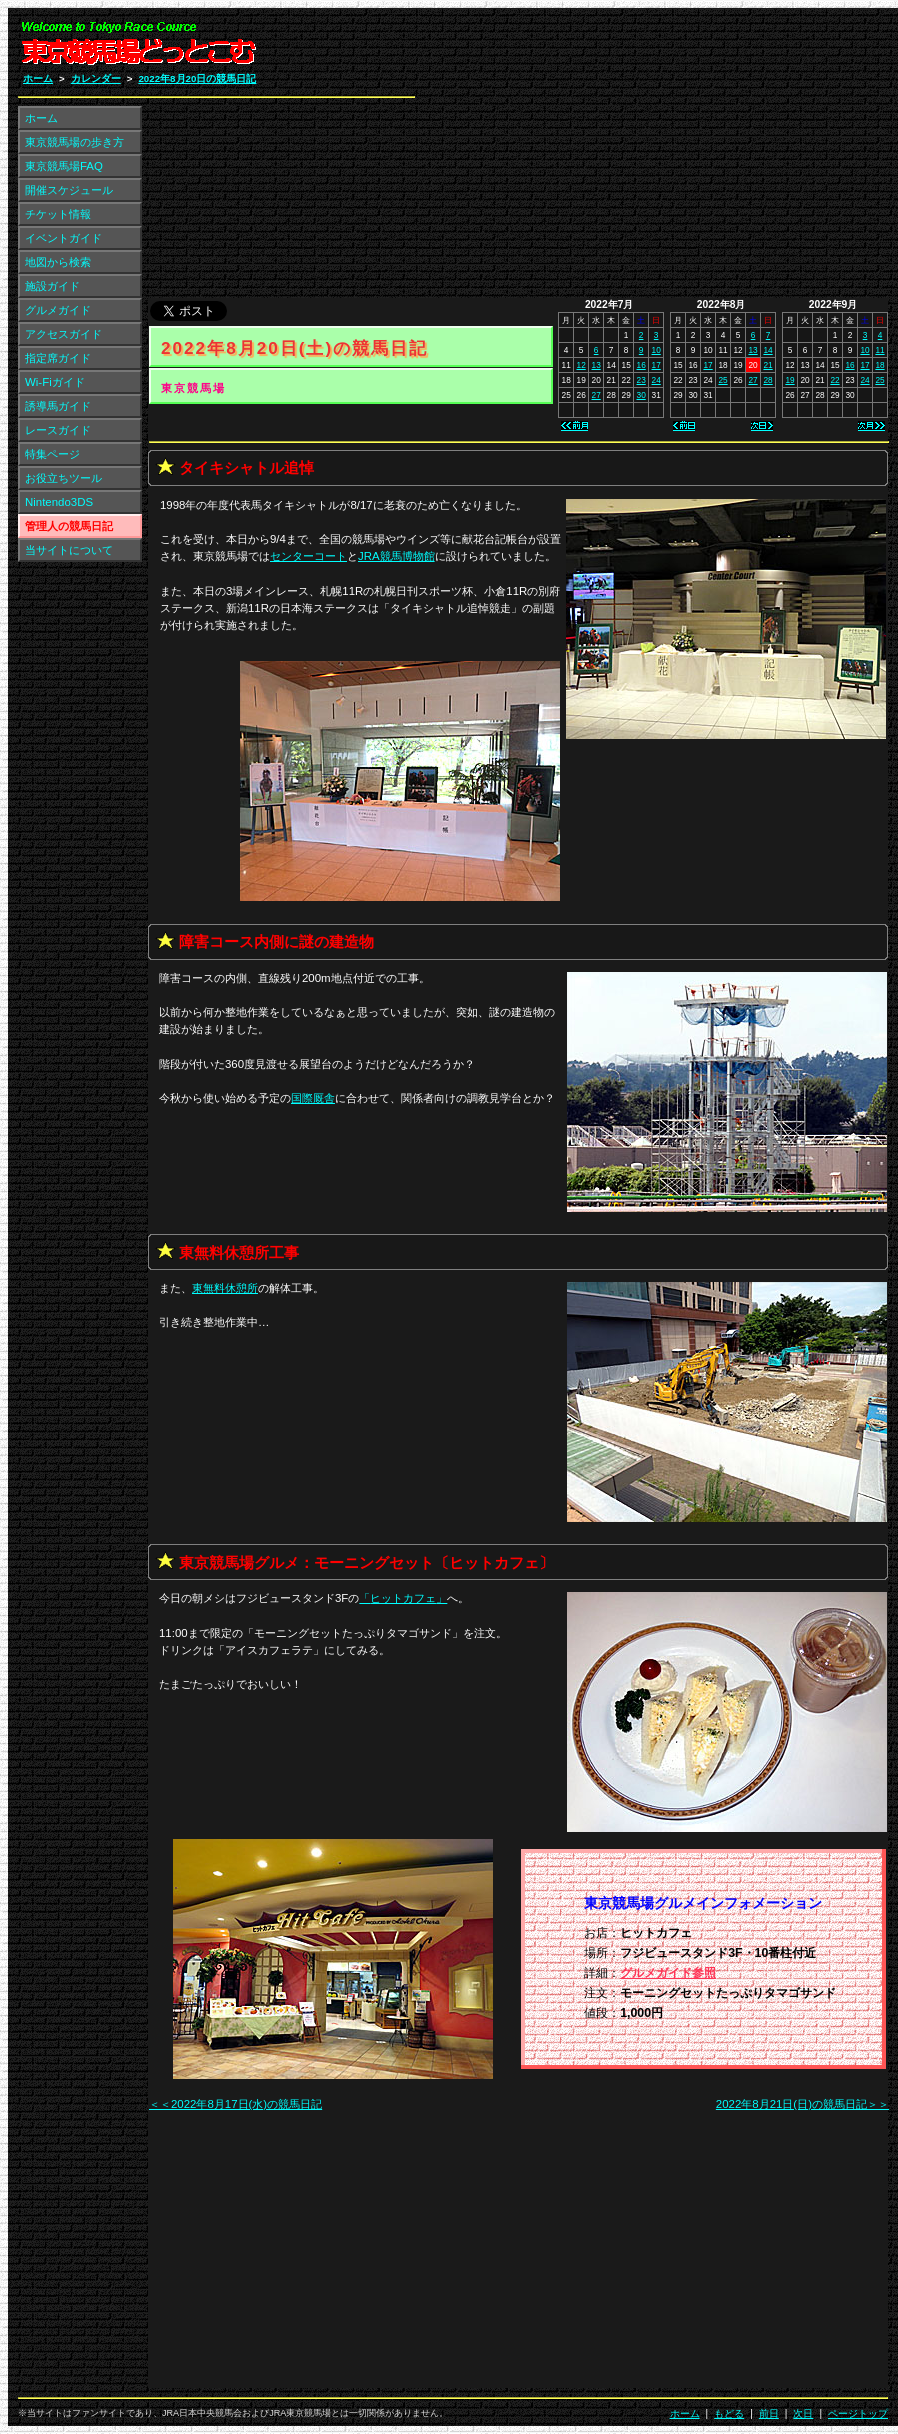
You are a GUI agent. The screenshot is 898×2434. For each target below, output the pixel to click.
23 (641, 380)
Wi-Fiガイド (55, 382)
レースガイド (58, 430)
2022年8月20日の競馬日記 (197, 78)
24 (656, 380)
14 (767, 350)
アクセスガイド (63, 334)
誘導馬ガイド (58, 406)
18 (879, 365)
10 (656, 350)
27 (596, 395)
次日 (803, 2413)
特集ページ (52, 454)
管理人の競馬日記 (69, 526)
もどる (729, 2413)
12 (581, 365)
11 (879, 350)
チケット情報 (58, 214)
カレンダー (96, 78)
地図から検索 (58, 262)
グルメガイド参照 (668, 1973)
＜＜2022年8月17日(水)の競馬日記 (235, 2104)
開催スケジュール (69, 190)
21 (767, 365)
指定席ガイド (58, 358)
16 (641, 365)
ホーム (38, 78)
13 (596, 365)
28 (767, 380)
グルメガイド (58, 310)
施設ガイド (52, 286)
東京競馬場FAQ (64, 166)
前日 (769, 2413)
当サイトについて (69, 550)
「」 (403, 1598)
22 (834, 380)
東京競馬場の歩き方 (74, 142)
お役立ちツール (63, 478)
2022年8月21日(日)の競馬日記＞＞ (802, 2104)
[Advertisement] (649, 158)
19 (789, 380)
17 (656, 365)
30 (641, 395)
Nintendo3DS (59, 502)
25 (722, 380)
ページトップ (858, 2413)
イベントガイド (63, 238)
